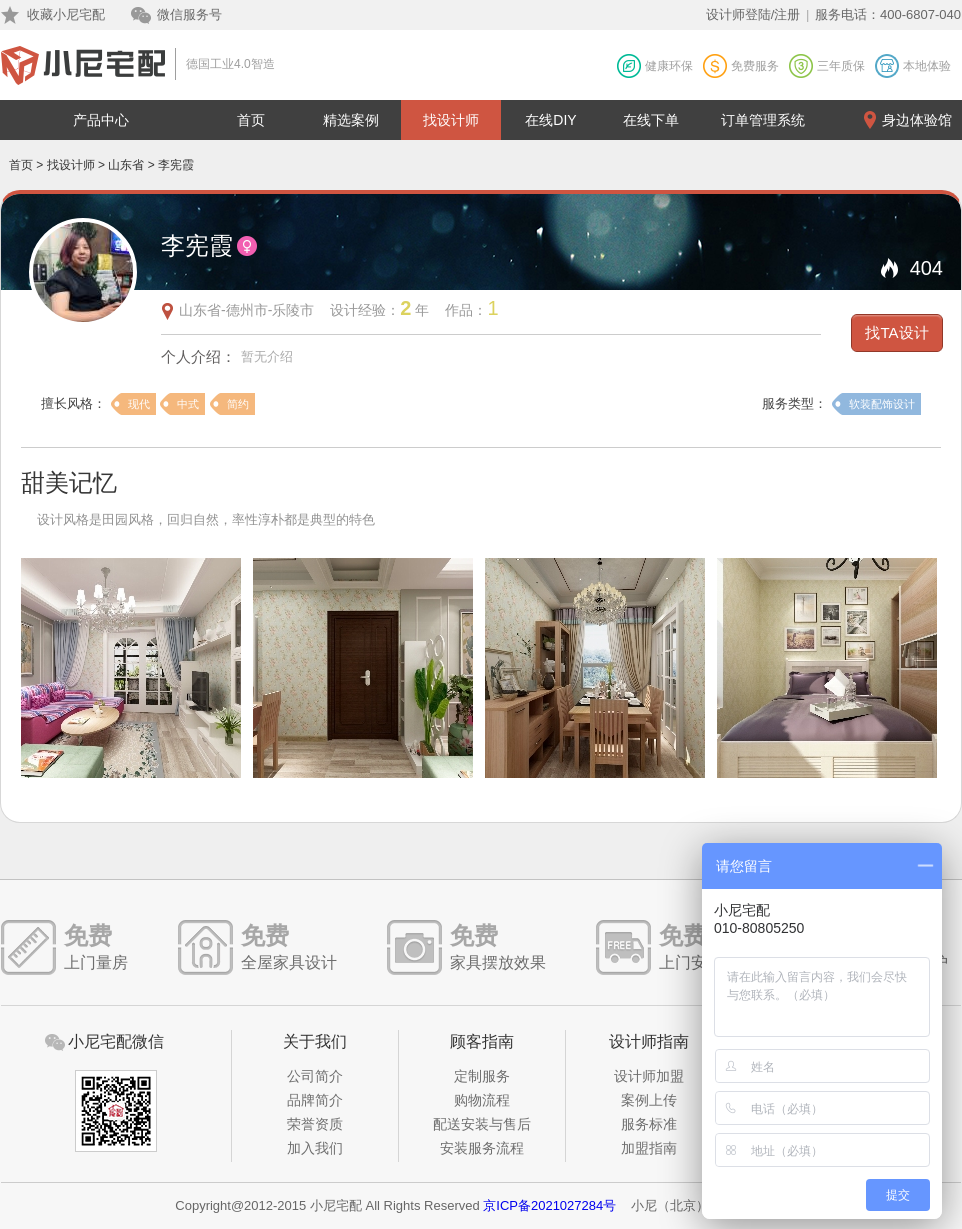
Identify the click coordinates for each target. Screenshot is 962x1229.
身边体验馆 (917, 120)
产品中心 (101, 120)
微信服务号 (189, 14)
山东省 (126, 165)
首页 (251, 120)
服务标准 (649, 1124)
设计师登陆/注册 (753, 14)
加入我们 (315, 1148)
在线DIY (550, 120)
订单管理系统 (763, 120)
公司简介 (315, 1076)
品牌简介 (315, 1100)
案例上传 (649, 1100)
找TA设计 (896, 332)
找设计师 (451, 120)
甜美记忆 (69, 482)
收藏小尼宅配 (66, 14)
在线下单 (651, 120)
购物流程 (482, 1100)
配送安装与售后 (482, 1124)
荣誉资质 (315, 1124)
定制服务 (482, 1076)
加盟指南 (649, 1148)
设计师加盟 (649, 1076)
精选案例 (351, 120)
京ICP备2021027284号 (549, 1205)
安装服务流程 (482, 1148)
